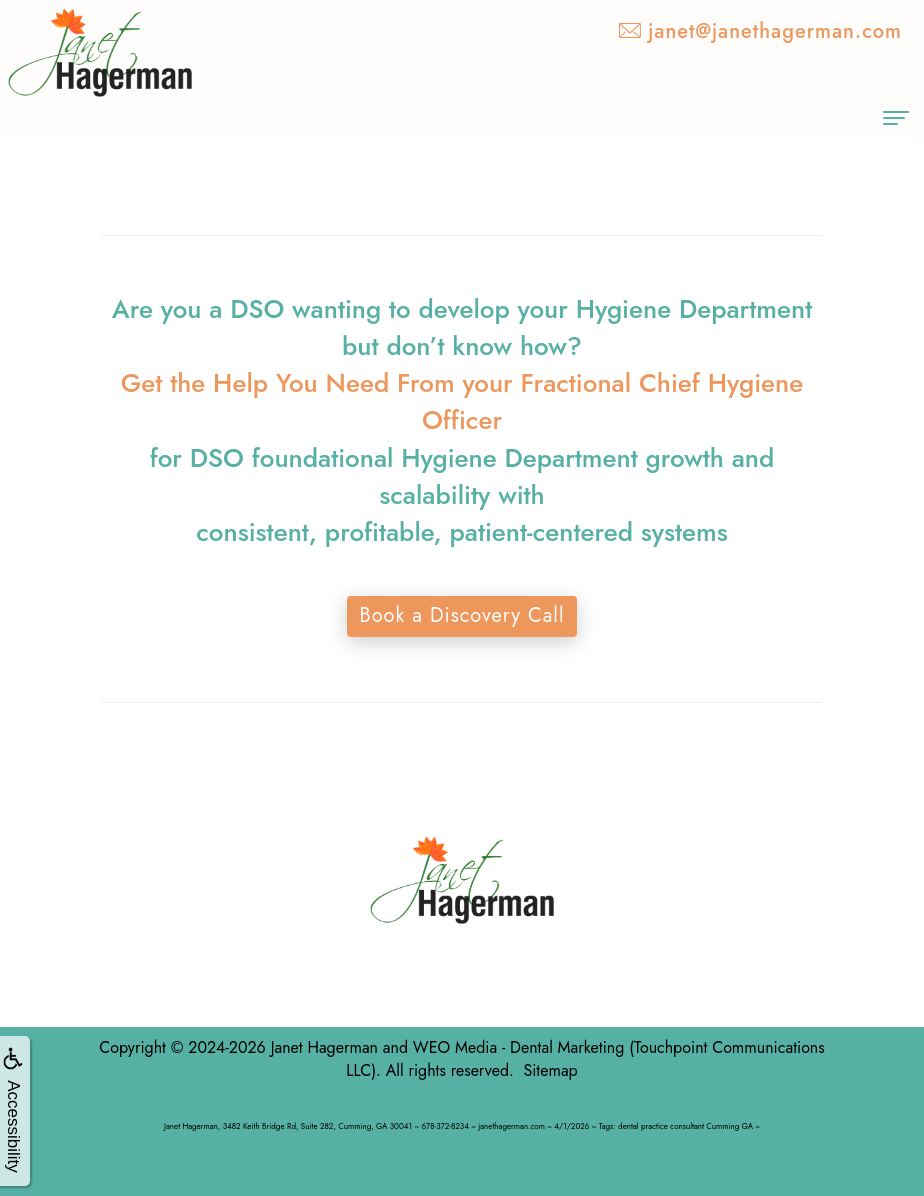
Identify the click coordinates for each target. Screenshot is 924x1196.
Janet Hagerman (324, 1047)
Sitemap (550, 1070)
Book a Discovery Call (461, 615)
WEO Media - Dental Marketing (518, 1047)
